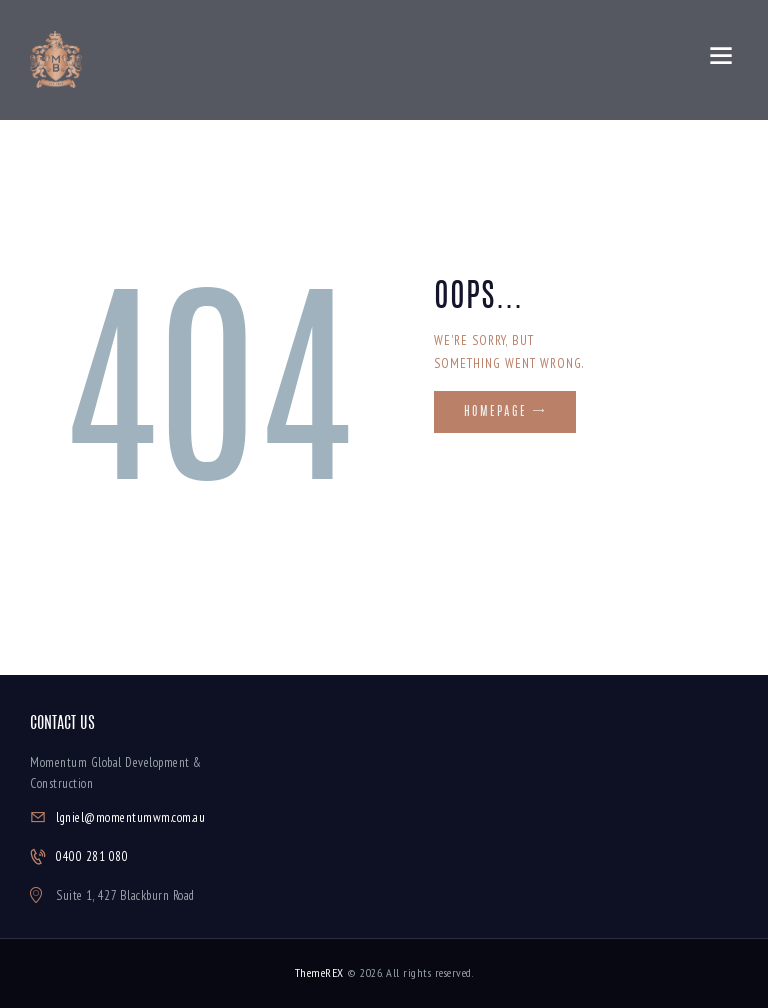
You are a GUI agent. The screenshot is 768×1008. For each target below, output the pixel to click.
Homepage (495, 412)
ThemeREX (319, 972)
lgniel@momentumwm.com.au (130, 817)
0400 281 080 (92, 856)
